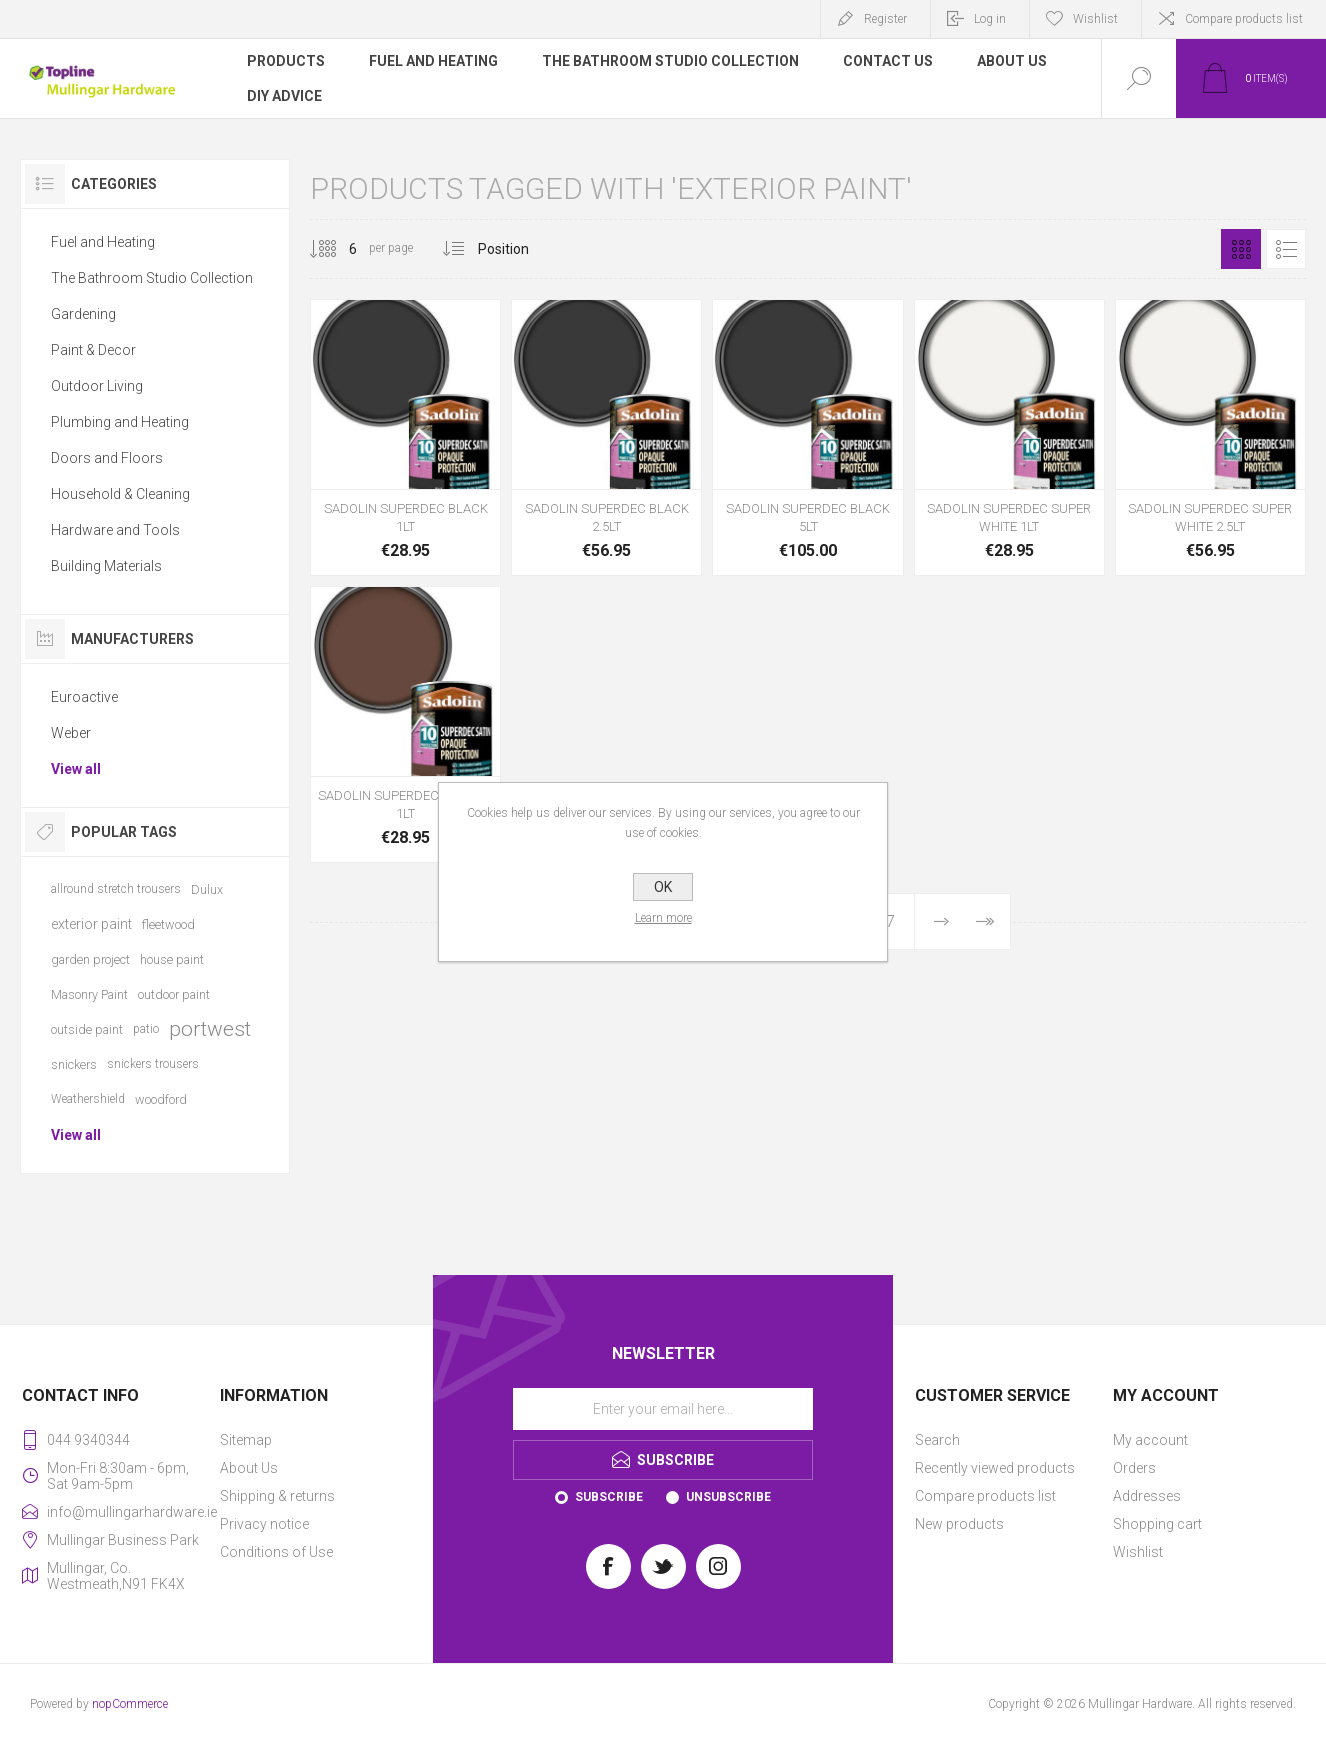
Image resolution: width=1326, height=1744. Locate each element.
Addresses (1147, 1496)
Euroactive (84, 697)
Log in (990, 19)
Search (937, 1440)
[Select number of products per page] (338, 249)
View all (76, 769)
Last (984, 921)
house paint (172, 959)
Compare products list (1244, 19)
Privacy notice (264, 1524)
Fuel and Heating (103, 242)
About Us (249, 1468)
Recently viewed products (995, 1468)
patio (146, 1029)
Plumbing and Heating (120, 422)
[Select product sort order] (518, 249)
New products (959, 1524)
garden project (90, 959)
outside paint (87, 1029)
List (1286, 249)
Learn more (663, 918)
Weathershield (88, 1099)
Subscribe (609, 1497)
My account (1150, 1440)
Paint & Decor (93, 350)
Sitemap (246, 1440)
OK (663, 887)
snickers (74, 1064)
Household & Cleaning (120, 494)
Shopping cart (1157, 1524)
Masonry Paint (89, 994)
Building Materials (106, 566)
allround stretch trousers (116, 889)
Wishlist (1138, 1552)
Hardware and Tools (115, 530)
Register (885, 19)
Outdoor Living (97, 386)
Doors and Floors (107, 458)
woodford (161, 1099)
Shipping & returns (277, 1496)
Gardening (83, 314)
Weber (71, 733)
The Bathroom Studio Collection (152, 278)
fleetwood (168, 924)
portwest (210, 1029)
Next (941, 921)
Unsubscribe (728, 1497)
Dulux (207, 889)
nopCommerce (130, 1704)
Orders (1134, 1468)
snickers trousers (153, 1064)
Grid (1241, 249)
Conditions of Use (276, 1552)
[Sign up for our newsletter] (663, 1409)
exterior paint (91, 924)
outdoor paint (174, 994)
